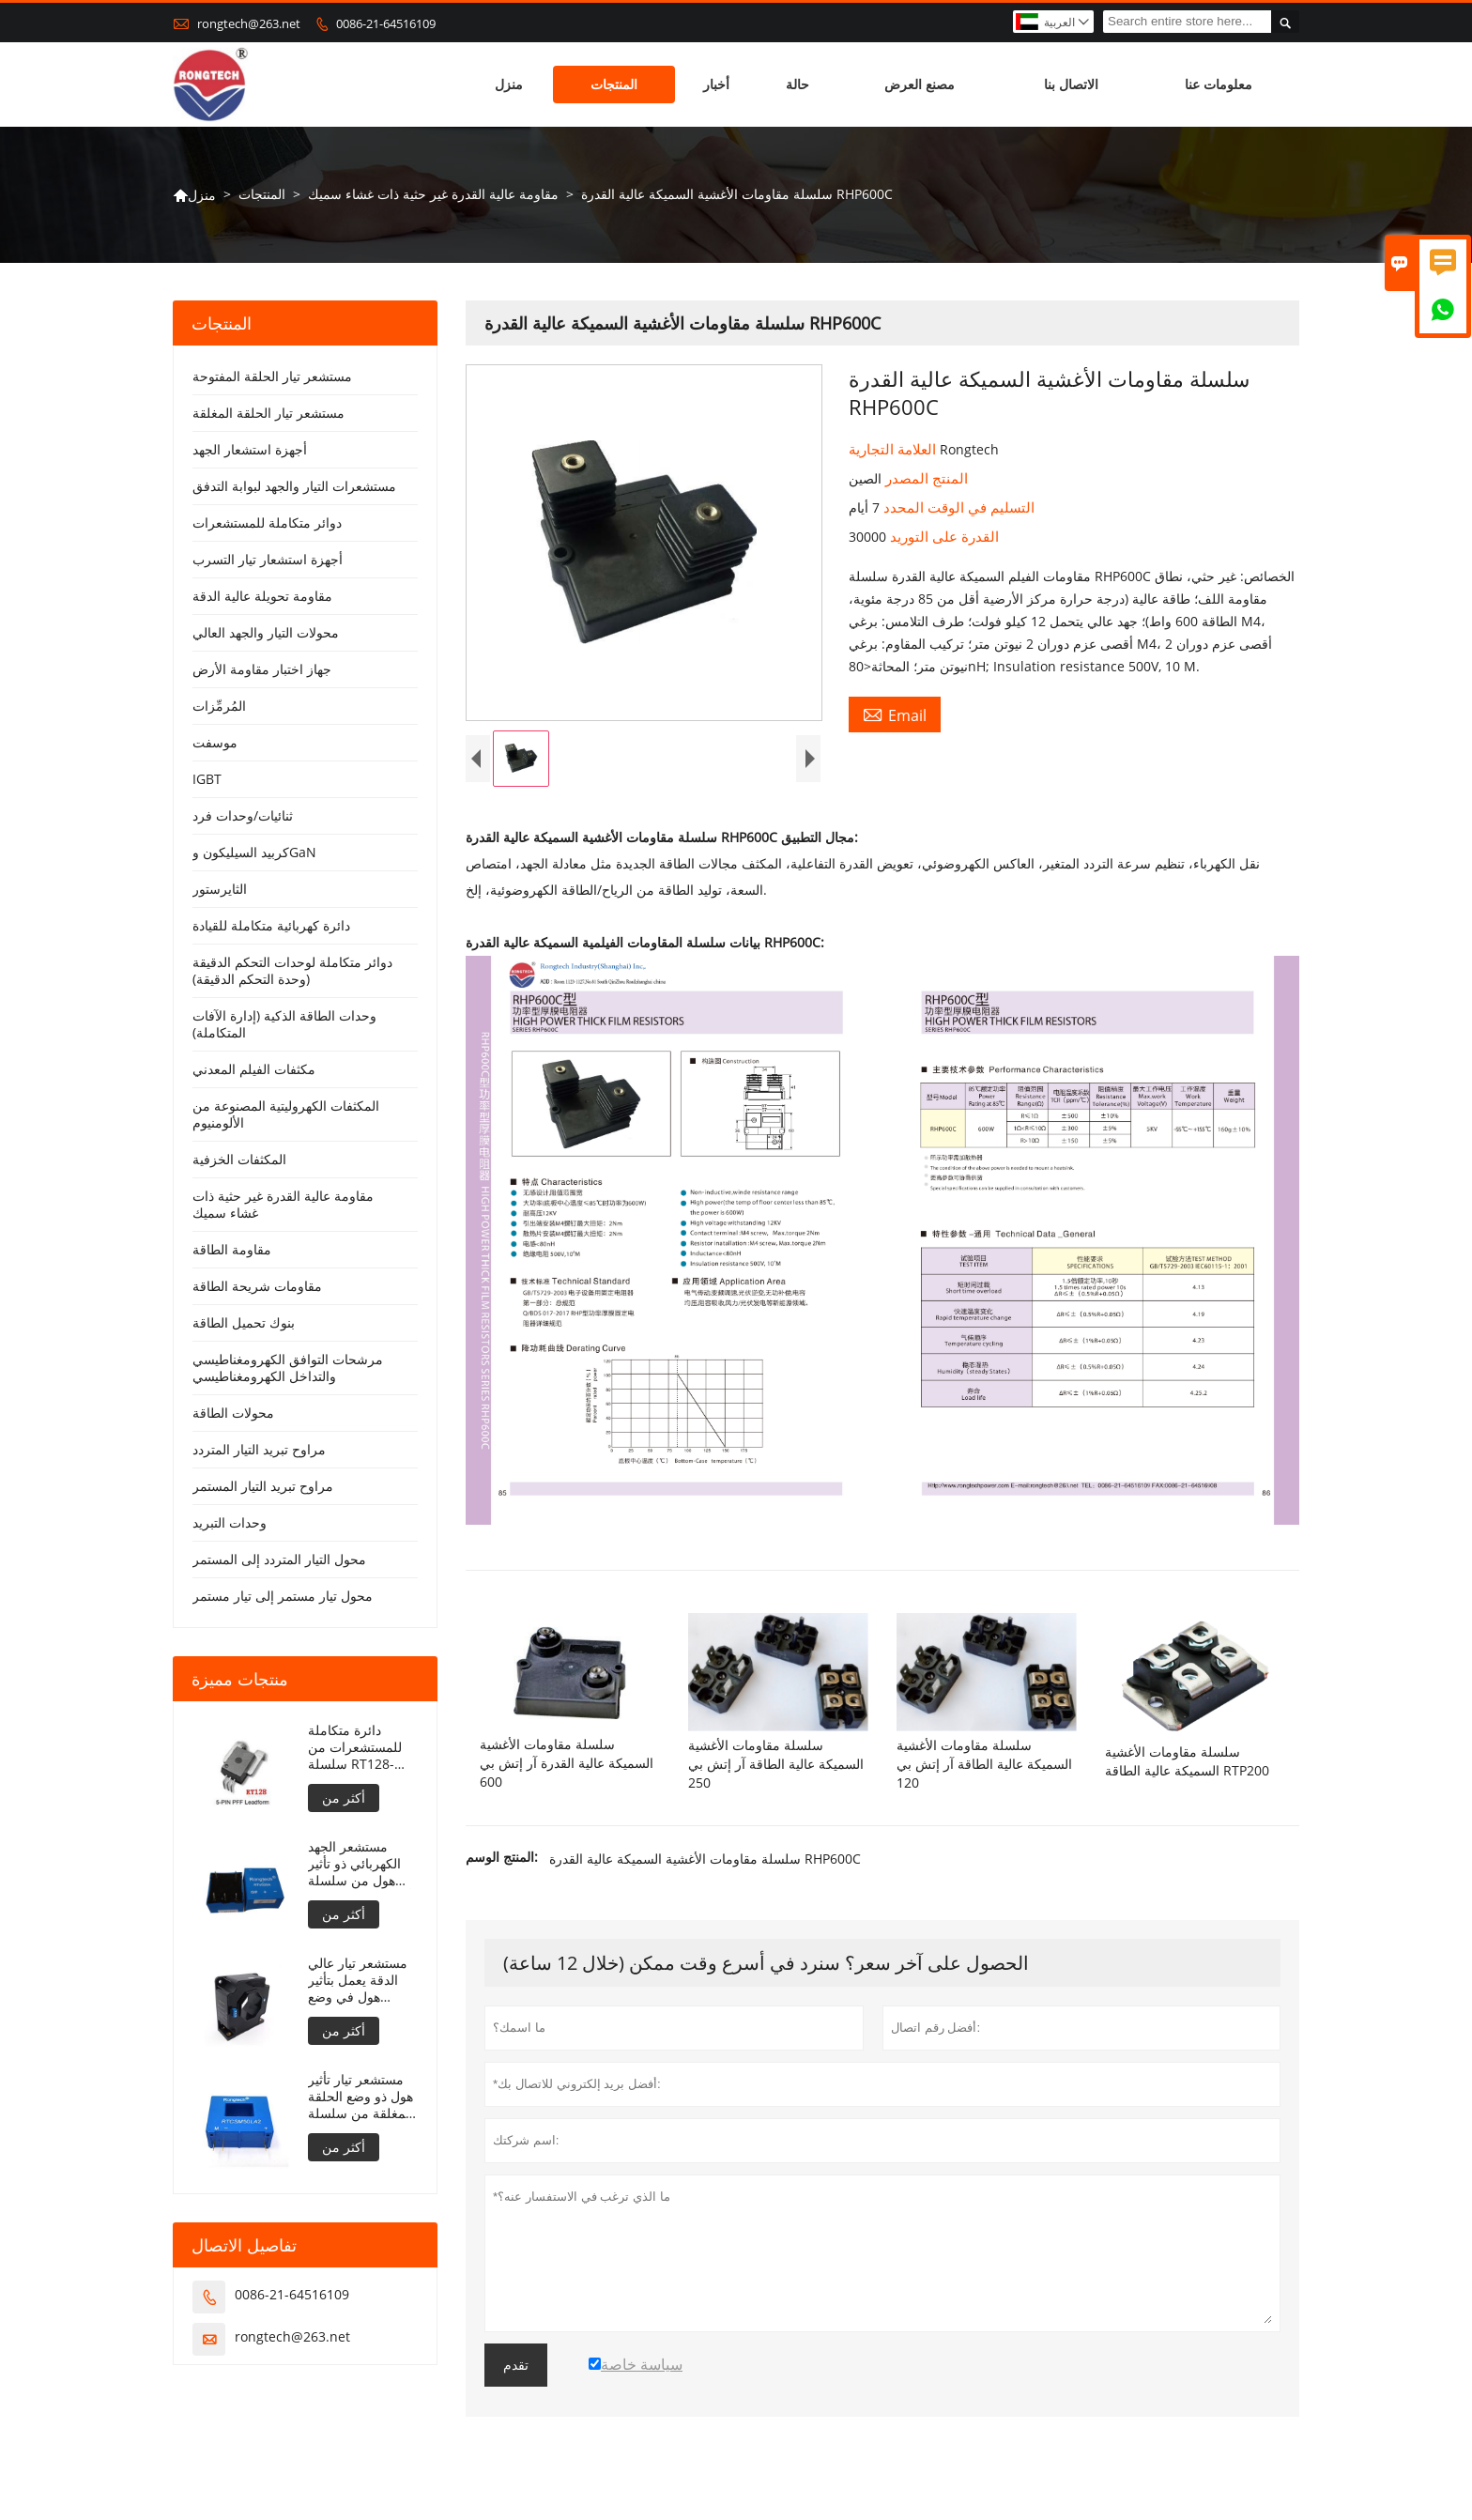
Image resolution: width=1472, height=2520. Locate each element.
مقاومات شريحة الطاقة (257, 1286)
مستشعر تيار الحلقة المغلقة (268, 413)
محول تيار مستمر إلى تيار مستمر (282, 1596)
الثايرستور (219, 889)
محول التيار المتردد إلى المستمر (279, 1559)
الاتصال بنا (1071, 84)
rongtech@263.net (248, 23)
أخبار (716, 84)
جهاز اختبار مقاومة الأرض (261, 669)
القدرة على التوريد (942, 536)
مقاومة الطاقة (231, 1249)
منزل (509, 84)
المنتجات (613, 84)
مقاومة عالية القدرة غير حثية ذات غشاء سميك (433, 194)
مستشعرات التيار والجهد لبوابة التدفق (294, 486)
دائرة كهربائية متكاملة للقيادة (271, 925)
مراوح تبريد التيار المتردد (259, 1449)
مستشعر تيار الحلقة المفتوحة (272, 376)
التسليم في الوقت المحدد (957, 507)
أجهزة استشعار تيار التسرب (267, 559)
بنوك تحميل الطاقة (243, 1322)
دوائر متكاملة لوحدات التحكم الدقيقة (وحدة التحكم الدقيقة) (292, 970)
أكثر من (343, 1797)
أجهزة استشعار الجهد (249, 449)
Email (895, 714)
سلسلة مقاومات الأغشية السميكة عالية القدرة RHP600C (705, 1858)
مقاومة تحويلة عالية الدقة (262, 596)
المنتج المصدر (925, 478)
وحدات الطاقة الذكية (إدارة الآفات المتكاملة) (284, 1023)
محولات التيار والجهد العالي (265, 632)
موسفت (215, 742)
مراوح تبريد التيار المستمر (262, 1486)
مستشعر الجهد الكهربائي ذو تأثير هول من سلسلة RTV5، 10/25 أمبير (360, 1863)
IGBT (207, 779)
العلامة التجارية (894, 448)
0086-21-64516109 (386, 23)
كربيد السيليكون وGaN (254, 852)
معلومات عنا (1218, 84)
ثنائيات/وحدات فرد (242, 815)
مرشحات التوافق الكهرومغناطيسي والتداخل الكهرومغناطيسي (287, 1367)
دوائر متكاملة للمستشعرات (267, 522)
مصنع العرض (919, 84)
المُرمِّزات (219, 706)
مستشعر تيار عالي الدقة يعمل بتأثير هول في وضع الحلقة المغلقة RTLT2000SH (357, 1980)
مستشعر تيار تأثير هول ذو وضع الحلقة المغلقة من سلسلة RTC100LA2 (360, 2096)
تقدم (516, 2365)
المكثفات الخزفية (239, 1159)
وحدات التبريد (229, 1522)
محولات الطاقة (233, 1412)
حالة (797, 84)
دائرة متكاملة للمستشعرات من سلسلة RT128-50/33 (355, 1747)
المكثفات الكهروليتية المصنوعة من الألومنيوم (285, 1114)
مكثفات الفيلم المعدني (253, 1069)
